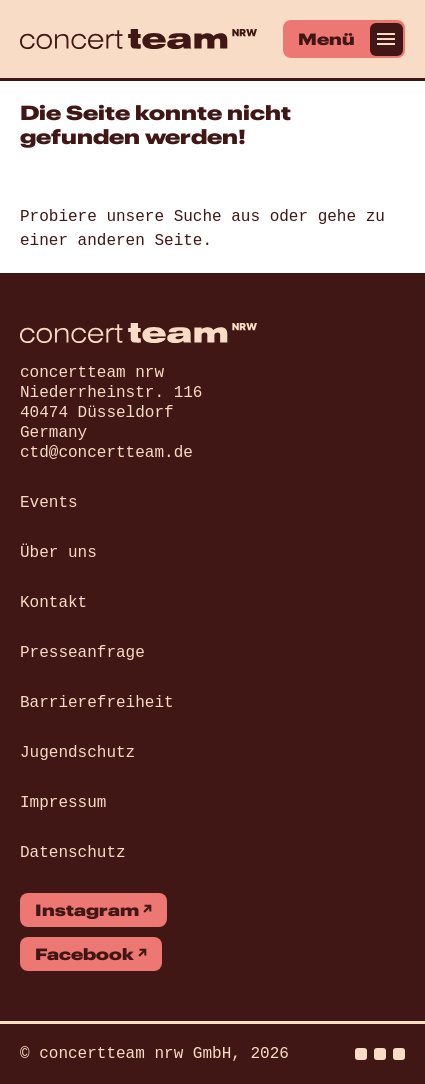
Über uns (58, 553)
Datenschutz (73, 853)
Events (49, 503)
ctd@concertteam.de (106, 453)
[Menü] (344, 39)
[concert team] (138, 39)
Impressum (63, 803)
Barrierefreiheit (97, 703)
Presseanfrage (82, 653)
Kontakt (53, 603)
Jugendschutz (77, 753)
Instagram (87, 910)
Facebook (84, 954)
